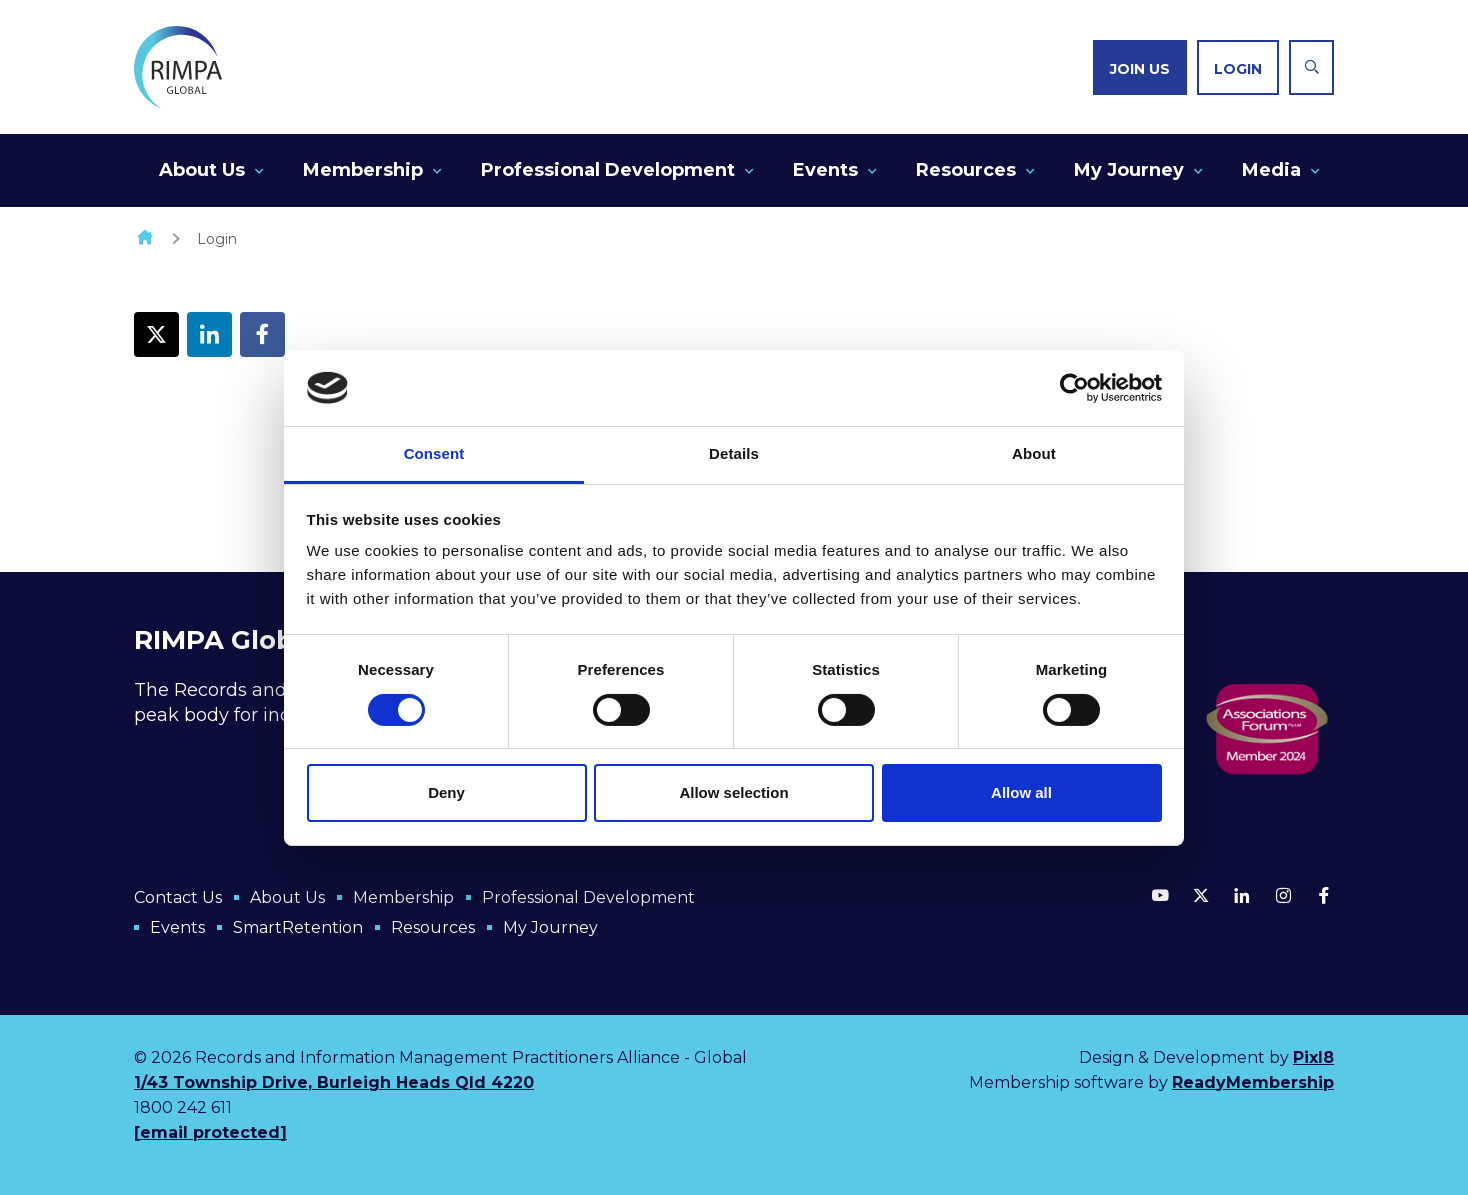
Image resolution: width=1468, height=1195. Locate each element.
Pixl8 (1313, 1057)
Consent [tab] (434, 453)
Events (825, 170)
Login (1238, 69)
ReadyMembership (1253, 1082)
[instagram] (1283, 895)
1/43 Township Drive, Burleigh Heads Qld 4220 (334, 1082)
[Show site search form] (1311, 67)
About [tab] (1034, 453)
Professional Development (608, 170)
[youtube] (1160, 895)
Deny (446, 792)
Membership (363, 170)
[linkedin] (1242, 895)
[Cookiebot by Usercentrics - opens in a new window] (1074, 388)
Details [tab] (734, 453)
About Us (202, 170)
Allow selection (733, 792)
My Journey (1129, 170)
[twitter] (1201, 895)
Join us (1140, 69)
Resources (966, 170)
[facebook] (1324, 895)
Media (1271, 170)
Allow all (1021, 792)
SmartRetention (298, 927)
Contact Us (178, 897)
